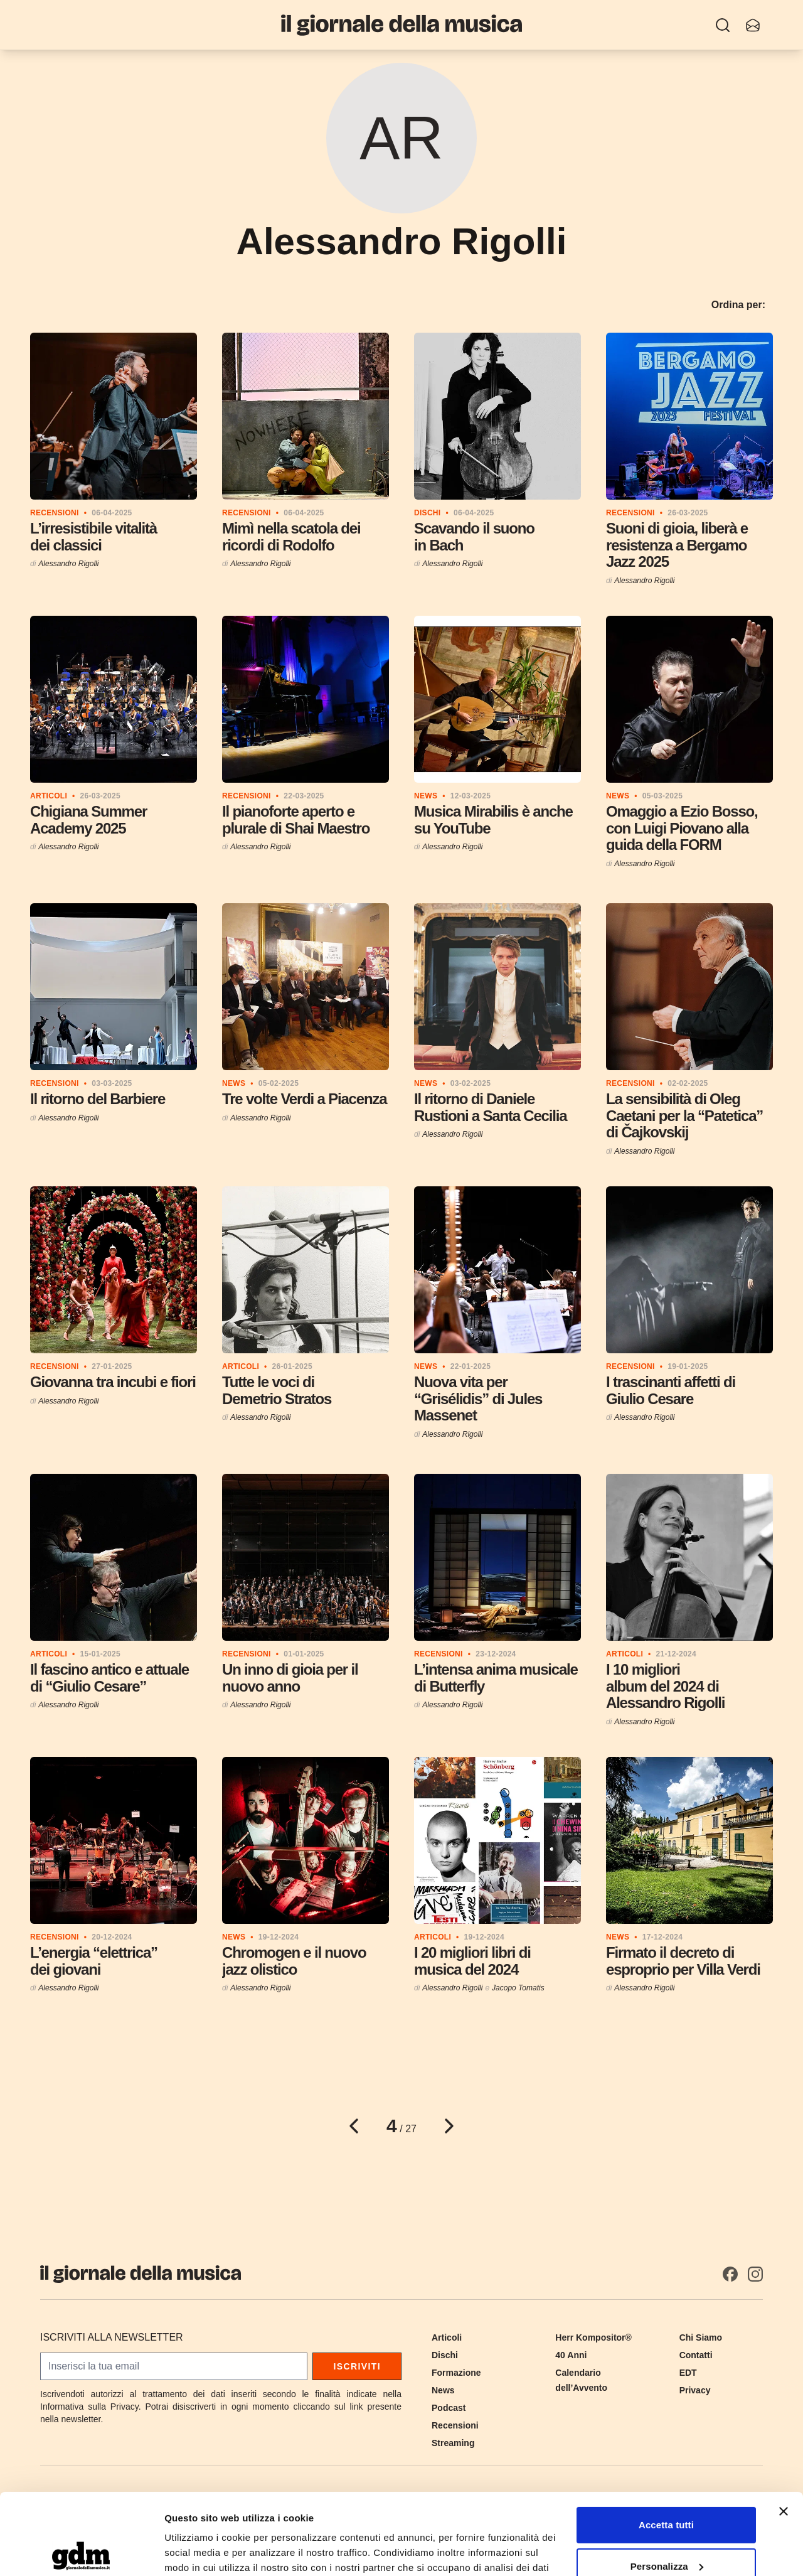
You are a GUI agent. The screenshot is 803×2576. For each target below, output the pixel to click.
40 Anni (571, 2355)
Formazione (456, 2373)
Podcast (448, 2408)
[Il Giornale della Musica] (401, 25)
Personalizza (666, 2484)
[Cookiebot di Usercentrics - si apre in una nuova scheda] (81, 2551)
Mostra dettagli (198, 2551)
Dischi (445, 2355)
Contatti (696, 2355)
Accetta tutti (666, 2444)
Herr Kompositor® (593, 2337)
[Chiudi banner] (783, 2430)
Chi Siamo (700, 2337)
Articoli (447, 2337)
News (443, 2390)
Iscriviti (357, 2366)
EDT (688, 2373)
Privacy (695, 2390)
